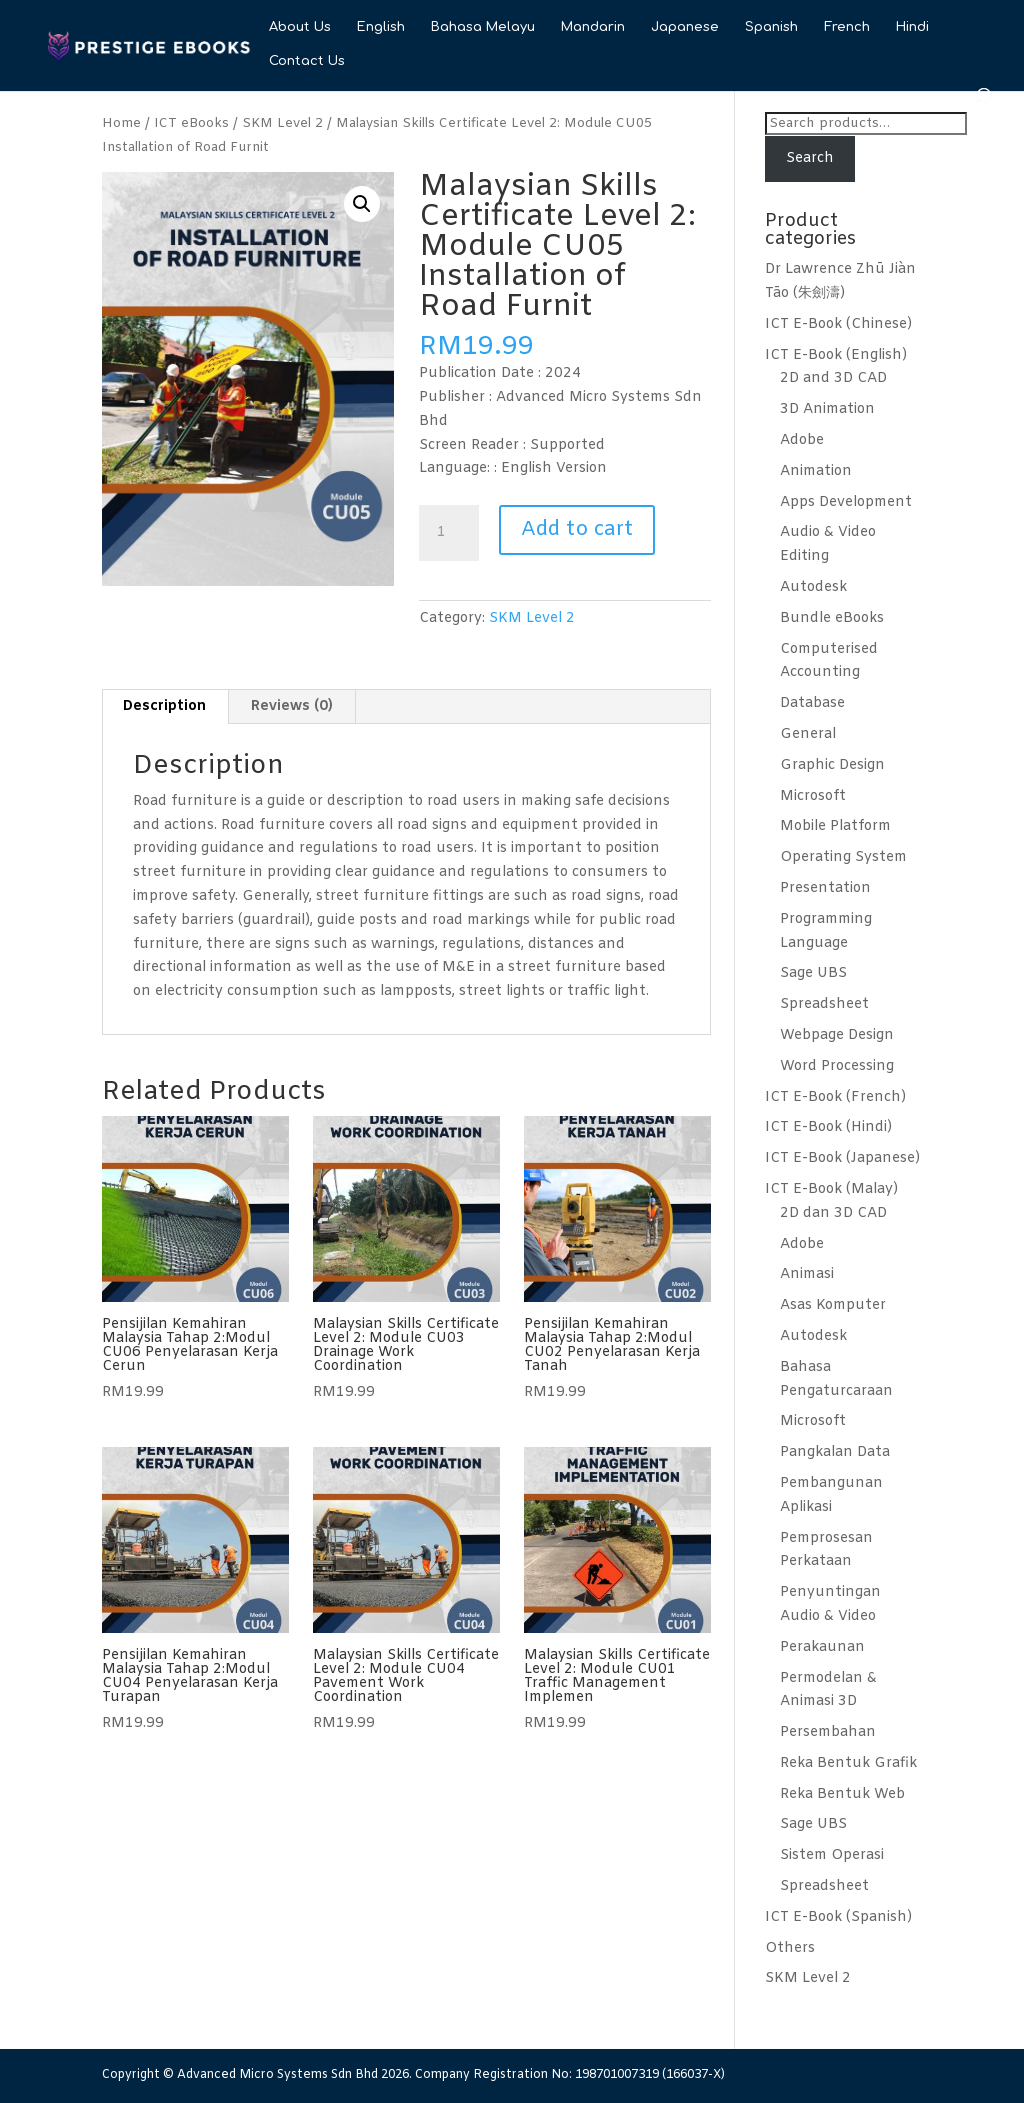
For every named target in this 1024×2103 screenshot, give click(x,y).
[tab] (165, 707)
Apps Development (846, 502)
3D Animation (827, 409)
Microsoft (813, 796)
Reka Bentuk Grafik (848, 1763)
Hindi (912, 27)
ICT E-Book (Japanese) (842, 1158)
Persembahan (828, 1732)
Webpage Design (837, 1035)
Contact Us (307, 61)
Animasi (807, 1274)
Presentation (825, 888)
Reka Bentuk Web (842, 1794)
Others (790, 1948)
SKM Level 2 (282, 123)
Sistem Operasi (832, 1855)
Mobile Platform (835, 826)
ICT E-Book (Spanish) (838, 1917)
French (847, 27)
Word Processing (837, 1066)
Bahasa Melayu (483, 27)
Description (164, 706)
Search (810, 158)
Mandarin (593, 27)
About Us (300, 27)
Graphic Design (832, 765)
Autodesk (813, 587)
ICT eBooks (191, 123)
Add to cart (577, 529)
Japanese (685, 27)
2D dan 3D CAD (833, 1213)
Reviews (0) (292, 706)
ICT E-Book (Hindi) (828, 1127)
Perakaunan (822, 1647)
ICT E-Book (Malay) (831, 1189)
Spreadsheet (824, 1004)
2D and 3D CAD (833, 378)
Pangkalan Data (835, 1452)
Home (121, 123)
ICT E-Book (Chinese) (838, 324)
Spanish (771, 27)
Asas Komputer (833, 1305)
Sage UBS (813, 973)
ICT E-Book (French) (835, 1097)
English (381, 27)
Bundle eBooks (832, 618)
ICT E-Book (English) (836, 355)
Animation (816, 471)
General (808, 734)
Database (812, 703)
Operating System (843, 857)
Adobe (802, 440)
